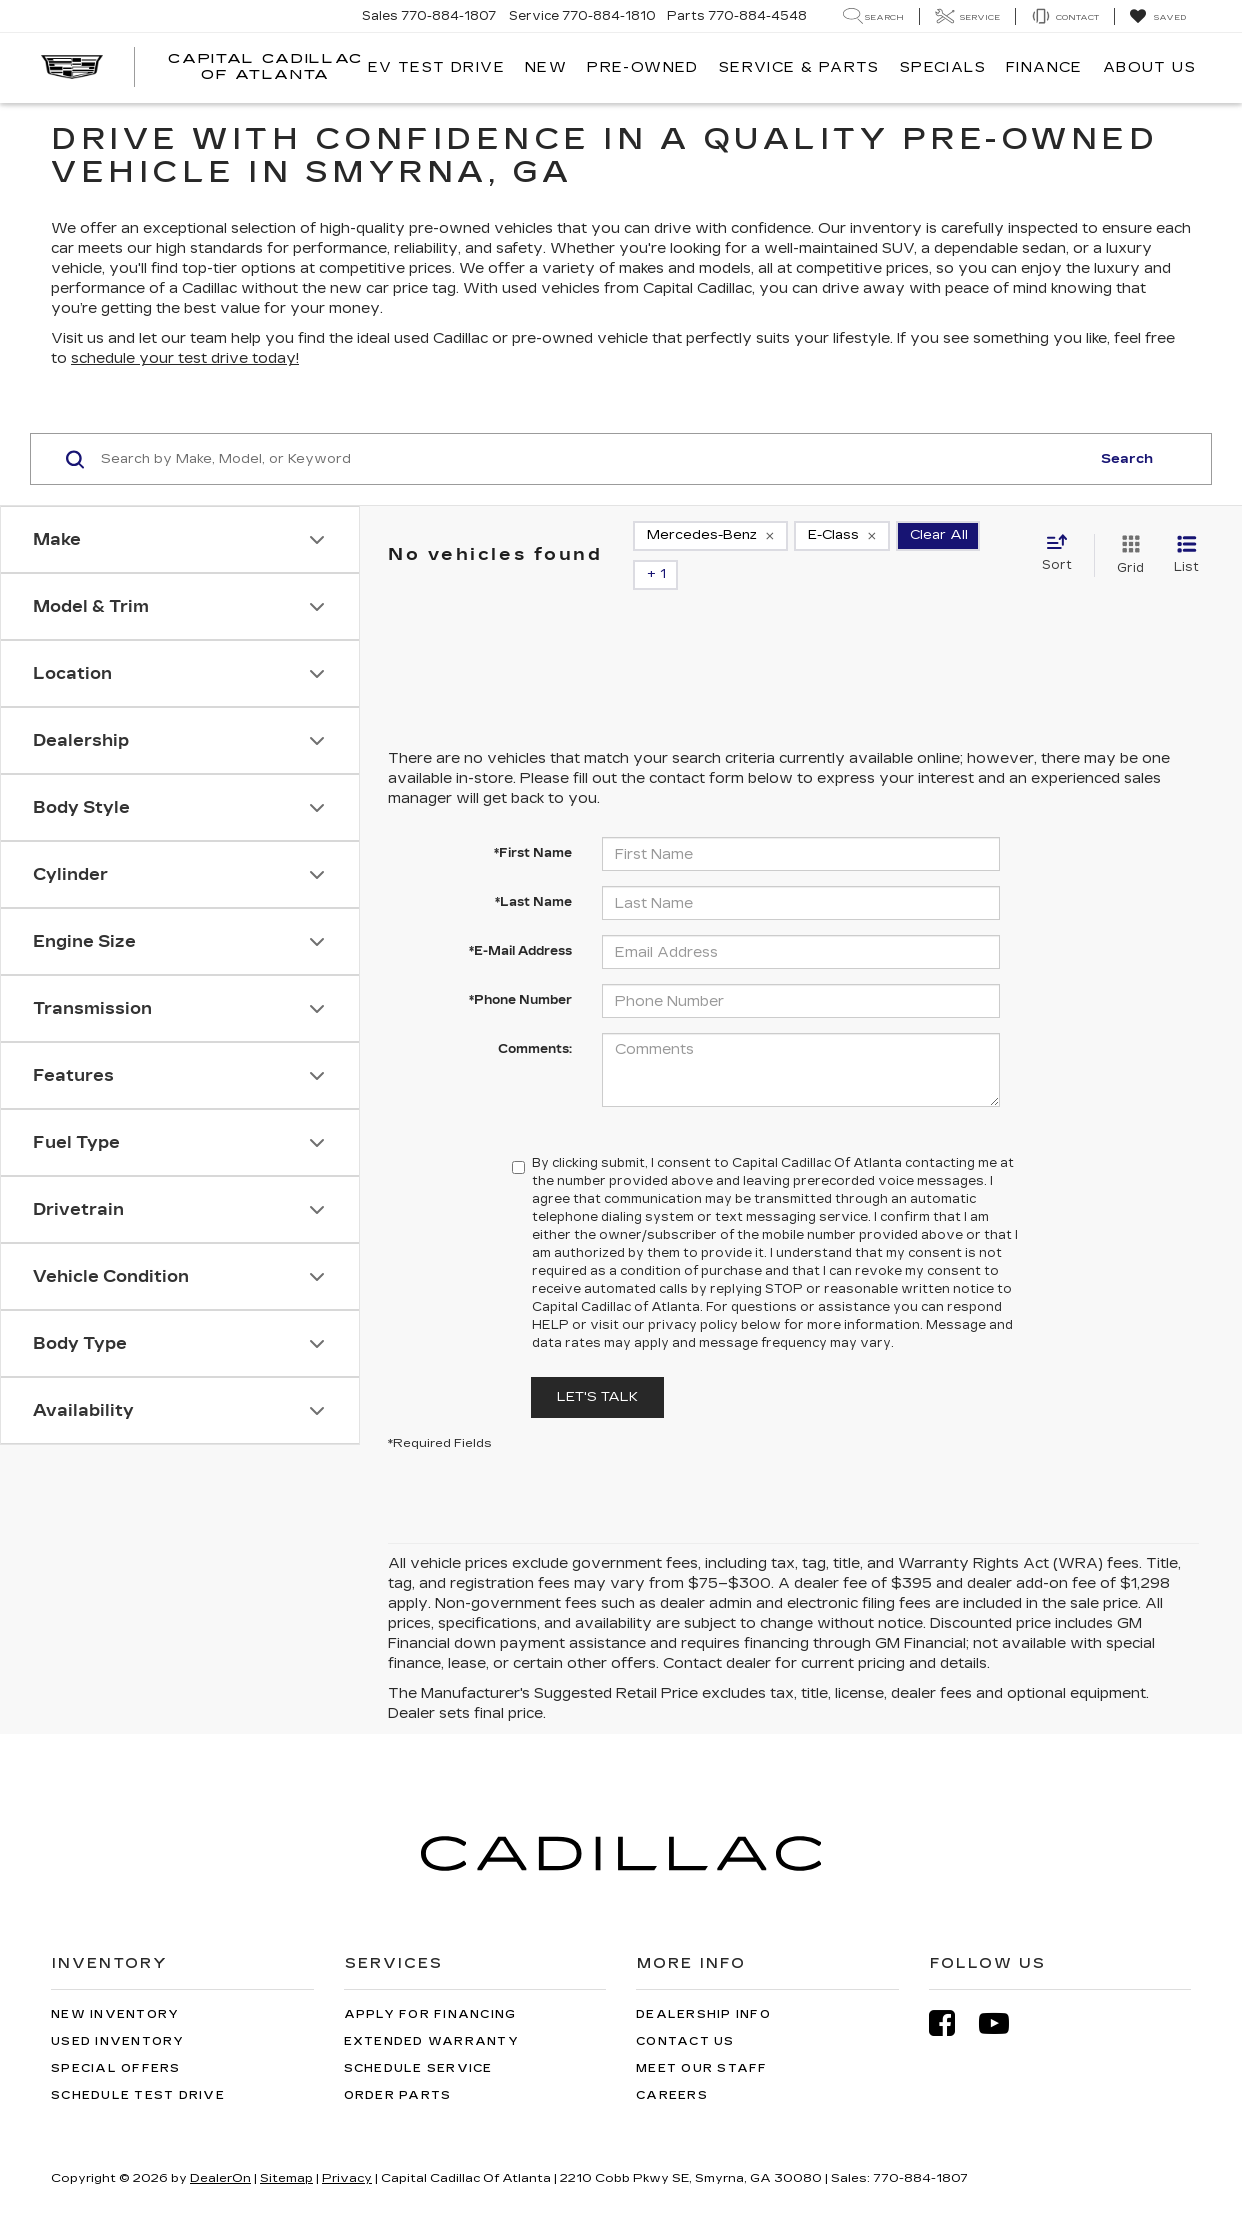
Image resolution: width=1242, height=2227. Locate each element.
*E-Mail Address (520, 951)
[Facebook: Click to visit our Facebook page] (952, 2023)
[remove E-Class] (842, 536)
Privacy (347, 2178)
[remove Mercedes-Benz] (710, 536)
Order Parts (398, 2095)
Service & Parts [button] (799, 67)
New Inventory (115, 2014)
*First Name (533, 853)
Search (1127, 459)
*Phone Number (520, 1000)
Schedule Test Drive (138, 2095)
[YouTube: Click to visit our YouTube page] (1004, 2023)
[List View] (1186, 555)
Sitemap (286, 2178)
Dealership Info (703, 2014)
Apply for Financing (430, 2014)
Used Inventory (118, 2041)
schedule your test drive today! (185, 358)
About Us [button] (1149, 67)
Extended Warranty (431, 2041)
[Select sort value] (1063, 554)
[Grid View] (1126, 555)
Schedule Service (418, 2068)
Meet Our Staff (702, 2068)
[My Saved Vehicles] (1157, 17)
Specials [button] (943, 67)
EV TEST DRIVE (436, 67)
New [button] (546, 67)
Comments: (535, 1049)
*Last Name (533, 902)
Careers (672, 2095)
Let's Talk (597, 1397)
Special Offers (116, 2068)
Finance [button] (1044, 67)
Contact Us (685, 2041)
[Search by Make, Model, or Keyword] (592, 459)
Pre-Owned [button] (643, 67)
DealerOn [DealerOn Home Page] (220, 2178)
